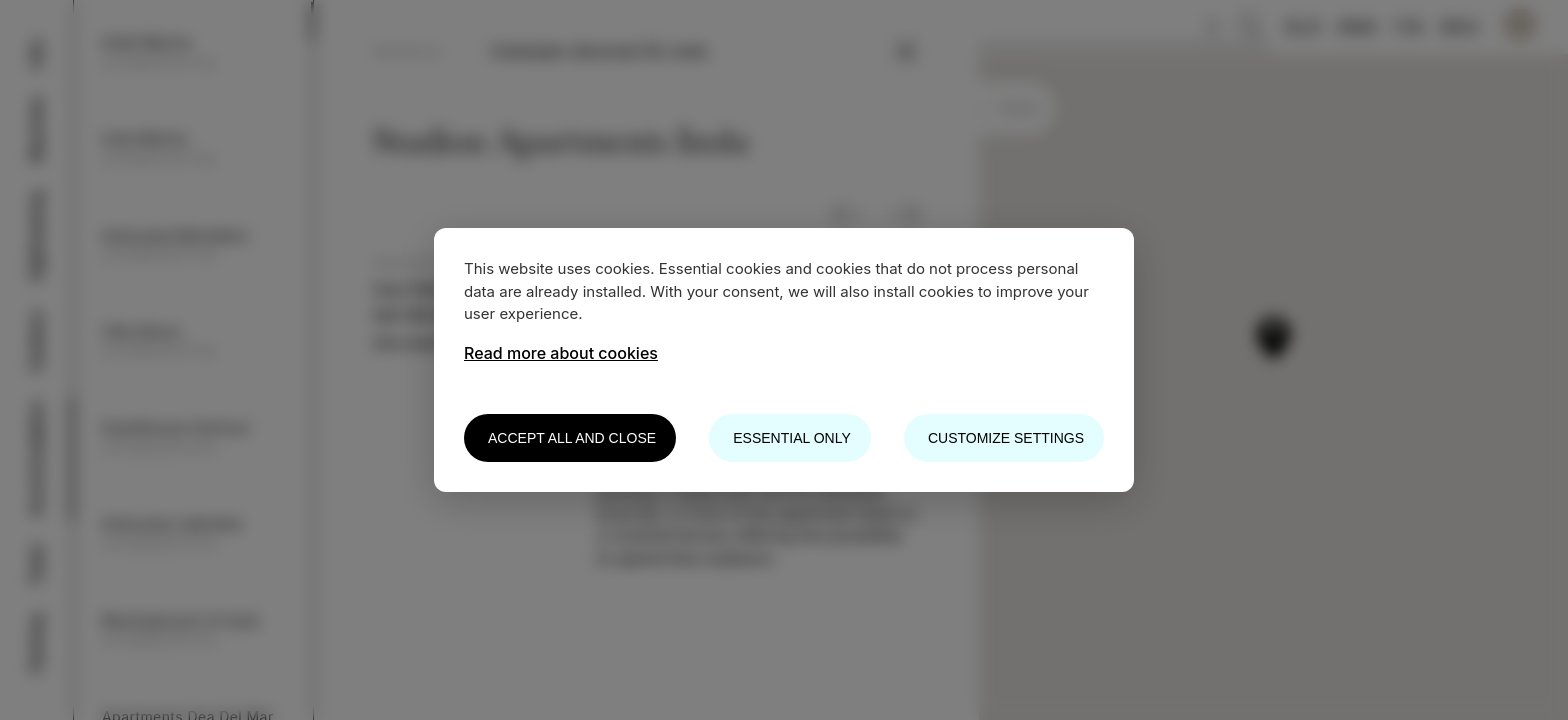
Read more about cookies (561, 353)
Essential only (791, 438)
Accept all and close (572, 438)
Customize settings (1006, 438)
